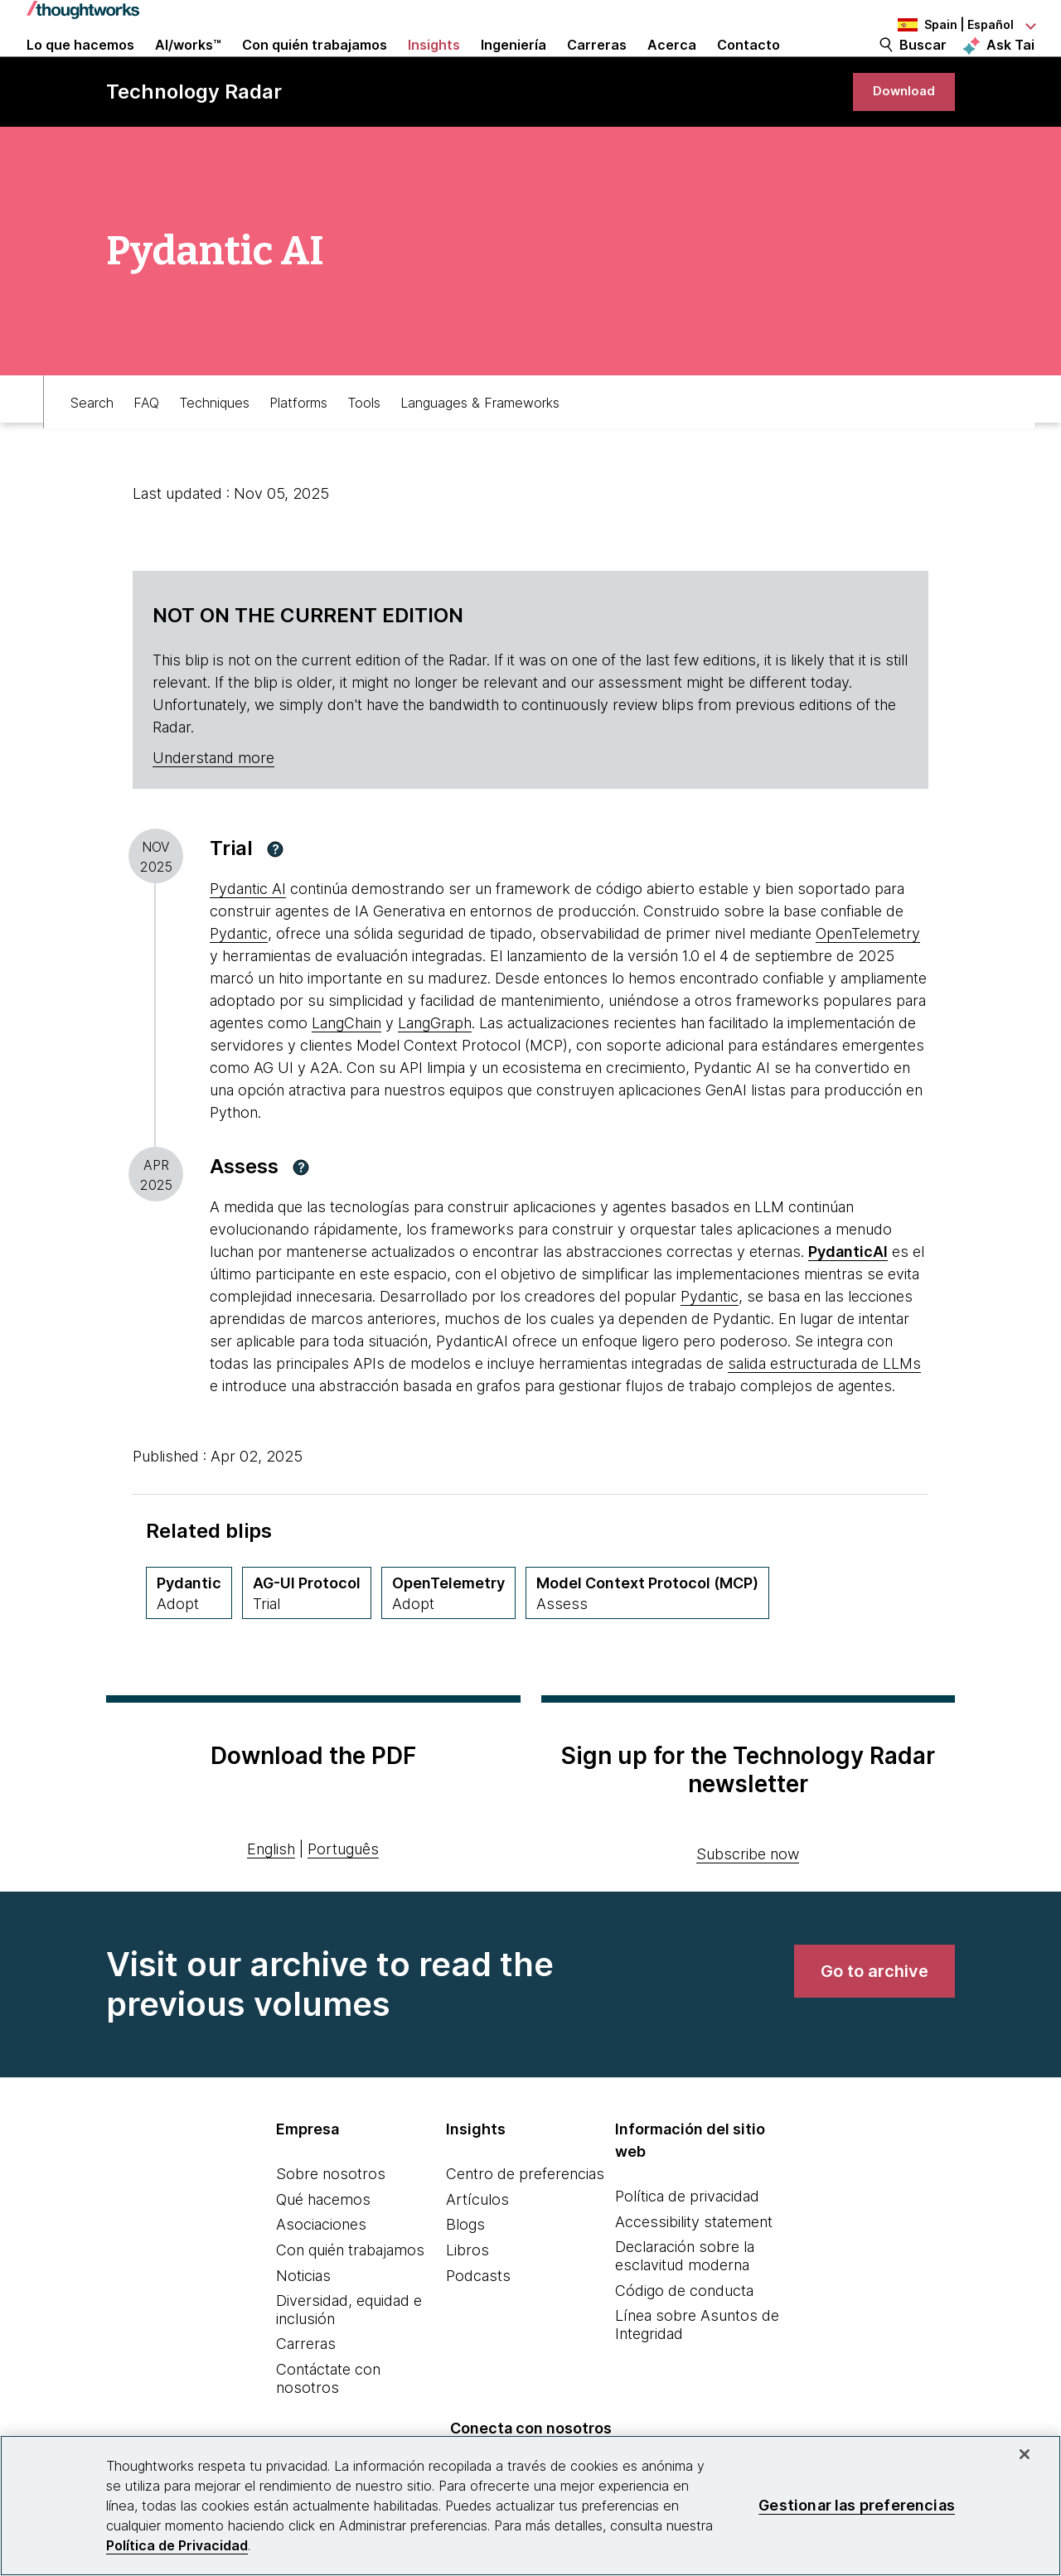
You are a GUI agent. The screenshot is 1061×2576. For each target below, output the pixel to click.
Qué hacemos (323, 2247)
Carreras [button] (597, 68)
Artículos (477, 2247)
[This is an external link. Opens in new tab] (848, 1299)
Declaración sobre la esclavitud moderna (684, 2304)
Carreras (306, 2392)
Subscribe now (747, 1902)
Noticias (303, 2323)
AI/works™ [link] (188, 68)
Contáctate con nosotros (328, 2426)
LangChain (346, 1071)
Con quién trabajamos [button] (314, 68)
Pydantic (239, 982)
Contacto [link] (748, 68)
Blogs (465, 2273)
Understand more (213, 806)
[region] (530, 2505)
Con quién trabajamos (350, 2298)
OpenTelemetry (868, 982)
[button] (275, 897)
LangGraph (435, 1071)
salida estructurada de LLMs (824, 1411)
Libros (467, 2298)
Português (343, 1897)
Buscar (923, 68)
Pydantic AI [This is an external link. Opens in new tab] (248, 937)
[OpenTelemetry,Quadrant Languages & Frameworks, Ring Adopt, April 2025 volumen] (448, 1641)
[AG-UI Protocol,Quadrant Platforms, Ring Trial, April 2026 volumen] (307, 1641)
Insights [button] (434, 68)
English (271, 1897)
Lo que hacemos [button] (80, 68)
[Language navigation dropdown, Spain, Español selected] (943, 25)
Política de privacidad (687, 2245)
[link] (898, 135)
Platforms (298, 444)
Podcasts (478, 2323)
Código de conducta (684, 2338)
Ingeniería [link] (513, 68)
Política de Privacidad (177, 2545)
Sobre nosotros (330, 2222)
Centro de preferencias (525, 2222)
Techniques (214, 444)
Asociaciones (321, 2273)
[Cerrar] (1024, 2454)
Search (92, 444)
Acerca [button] (671, 68)
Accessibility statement (694, 2270)
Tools (363, 444)
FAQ (146, 444)
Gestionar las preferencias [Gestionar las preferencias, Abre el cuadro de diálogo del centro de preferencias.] (856, 2505)
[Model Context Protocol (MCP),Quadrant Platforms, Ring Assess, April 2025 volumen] (647, 1641)
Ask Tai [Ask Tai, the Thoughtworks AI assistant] (1010, 67)
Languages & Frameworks (480, 444)
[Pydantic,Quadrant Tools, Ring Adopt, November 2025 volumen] (189, 1641)
